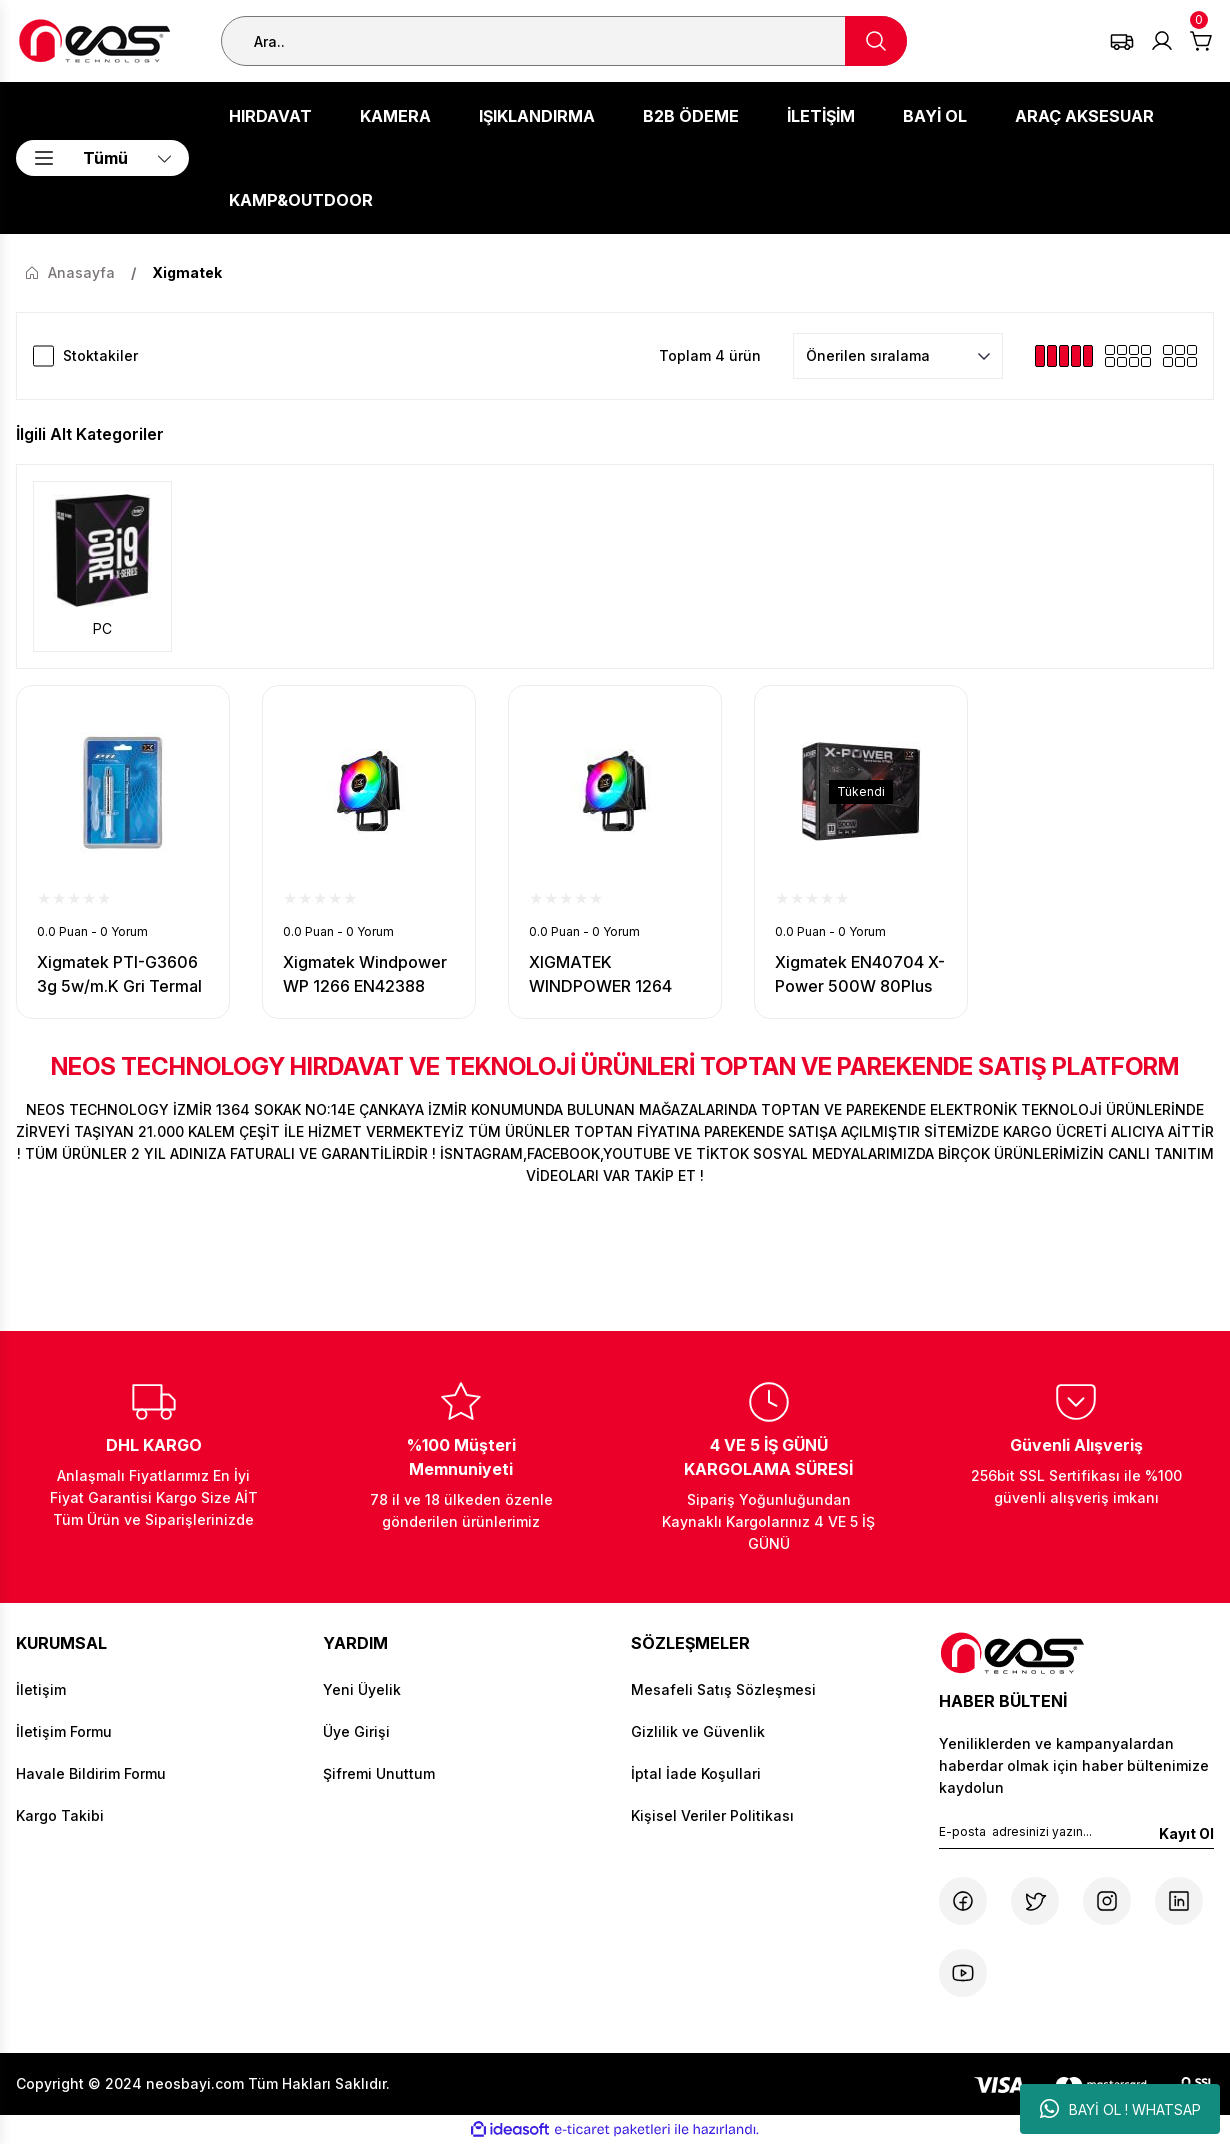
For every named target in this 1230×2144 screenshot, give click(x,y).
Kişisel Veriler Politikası (712, 1815)
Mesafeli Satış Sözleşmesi (723, 1689)
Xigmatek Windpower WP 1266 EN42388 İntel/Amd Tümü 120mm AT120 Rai (365, 975)
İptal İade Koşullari (696, 1773)
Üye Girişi (356, 1731)
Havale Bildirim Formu (91, 1773)
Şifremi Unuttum (379, 1773)
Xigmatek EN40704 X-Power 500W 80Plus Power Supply (860, 975)
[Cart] (1202, 41)
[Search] (564, 41)
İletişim (41, 1689)
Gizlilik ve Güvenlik (698, 1731)
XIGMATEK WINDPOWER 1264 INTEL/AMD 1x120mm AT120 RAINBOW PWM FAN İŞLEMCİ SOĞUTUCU (612, 975)
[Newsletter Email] (1077, 1836)
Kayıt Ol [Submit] (1186, 1833)
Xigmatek (187, 272)
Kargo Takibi (60, 1815)
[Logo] (95, 41)
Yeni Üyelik (362, 1689)
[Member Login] (1162, 41)
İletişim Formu (64, 1731)
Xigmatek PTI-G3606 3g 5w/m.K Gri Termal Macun (119, 975)
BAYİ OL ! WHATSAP (1120, 2109)
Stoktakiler (100, 355)
